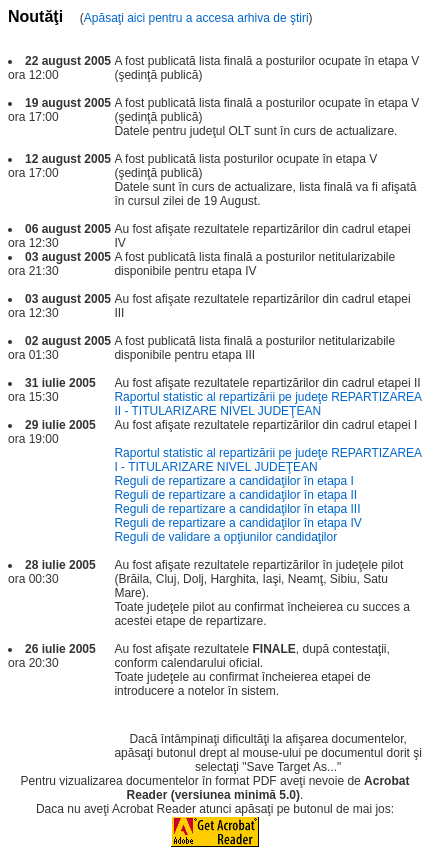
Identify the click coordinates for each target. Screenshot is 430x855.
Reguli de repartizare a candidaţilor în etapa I (233, 481)
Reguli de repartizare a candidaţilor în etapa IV (237, 523)
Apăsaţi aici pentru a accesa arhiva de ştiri (196, 18)
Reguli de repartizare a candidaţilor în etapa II (235, 495)
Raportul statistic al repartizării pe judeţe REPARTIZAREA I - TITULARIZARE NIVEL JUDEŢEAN (267, 460)
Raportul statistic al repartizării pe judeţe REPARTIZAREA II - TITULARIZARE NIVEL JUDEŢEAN (267, 404)
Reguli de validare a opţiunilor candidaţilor (225, 537)
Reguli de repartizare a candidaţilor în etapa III (237, 509)
